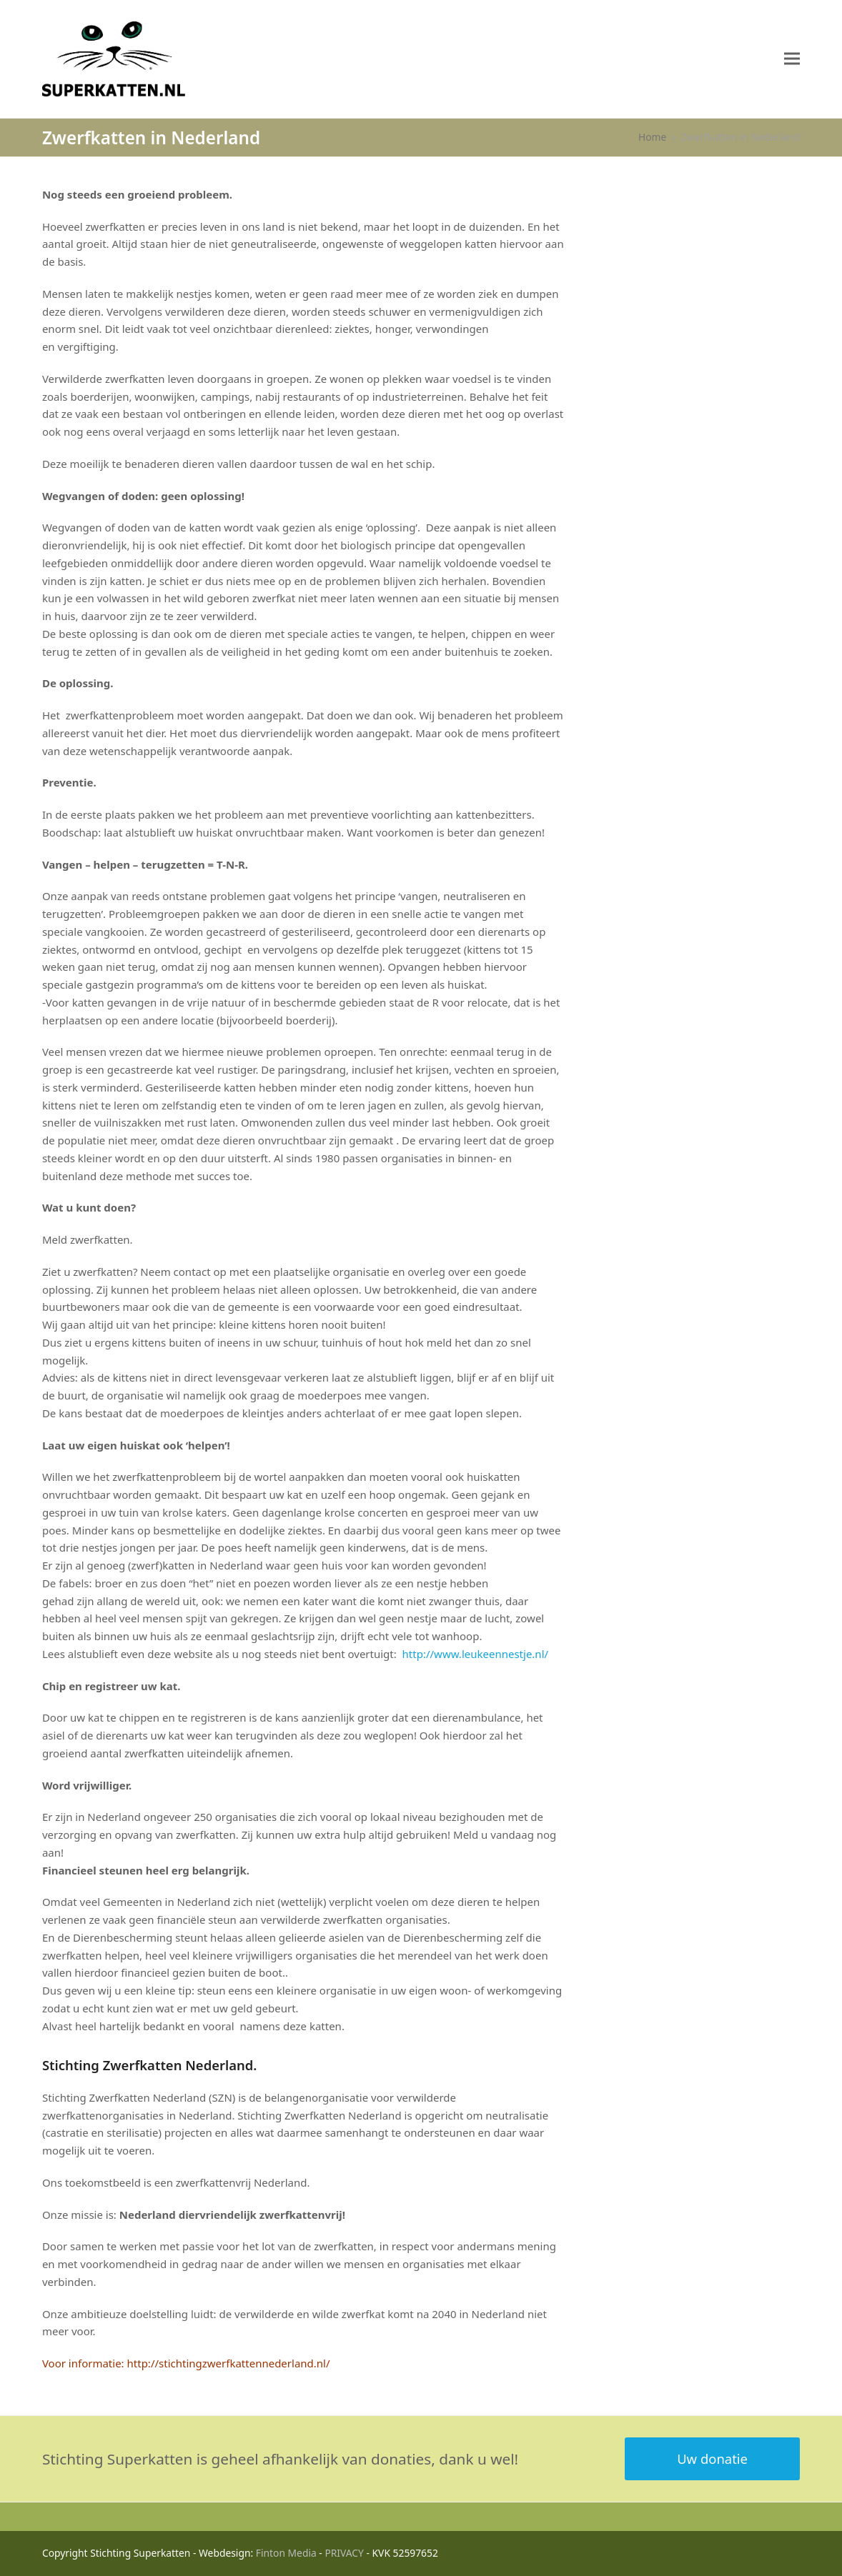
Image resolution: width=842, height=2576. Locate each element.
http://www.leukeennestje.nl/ (474, 1654)
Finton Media (286, 2553)
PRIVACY (344, 2553)
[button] (792, 59)
